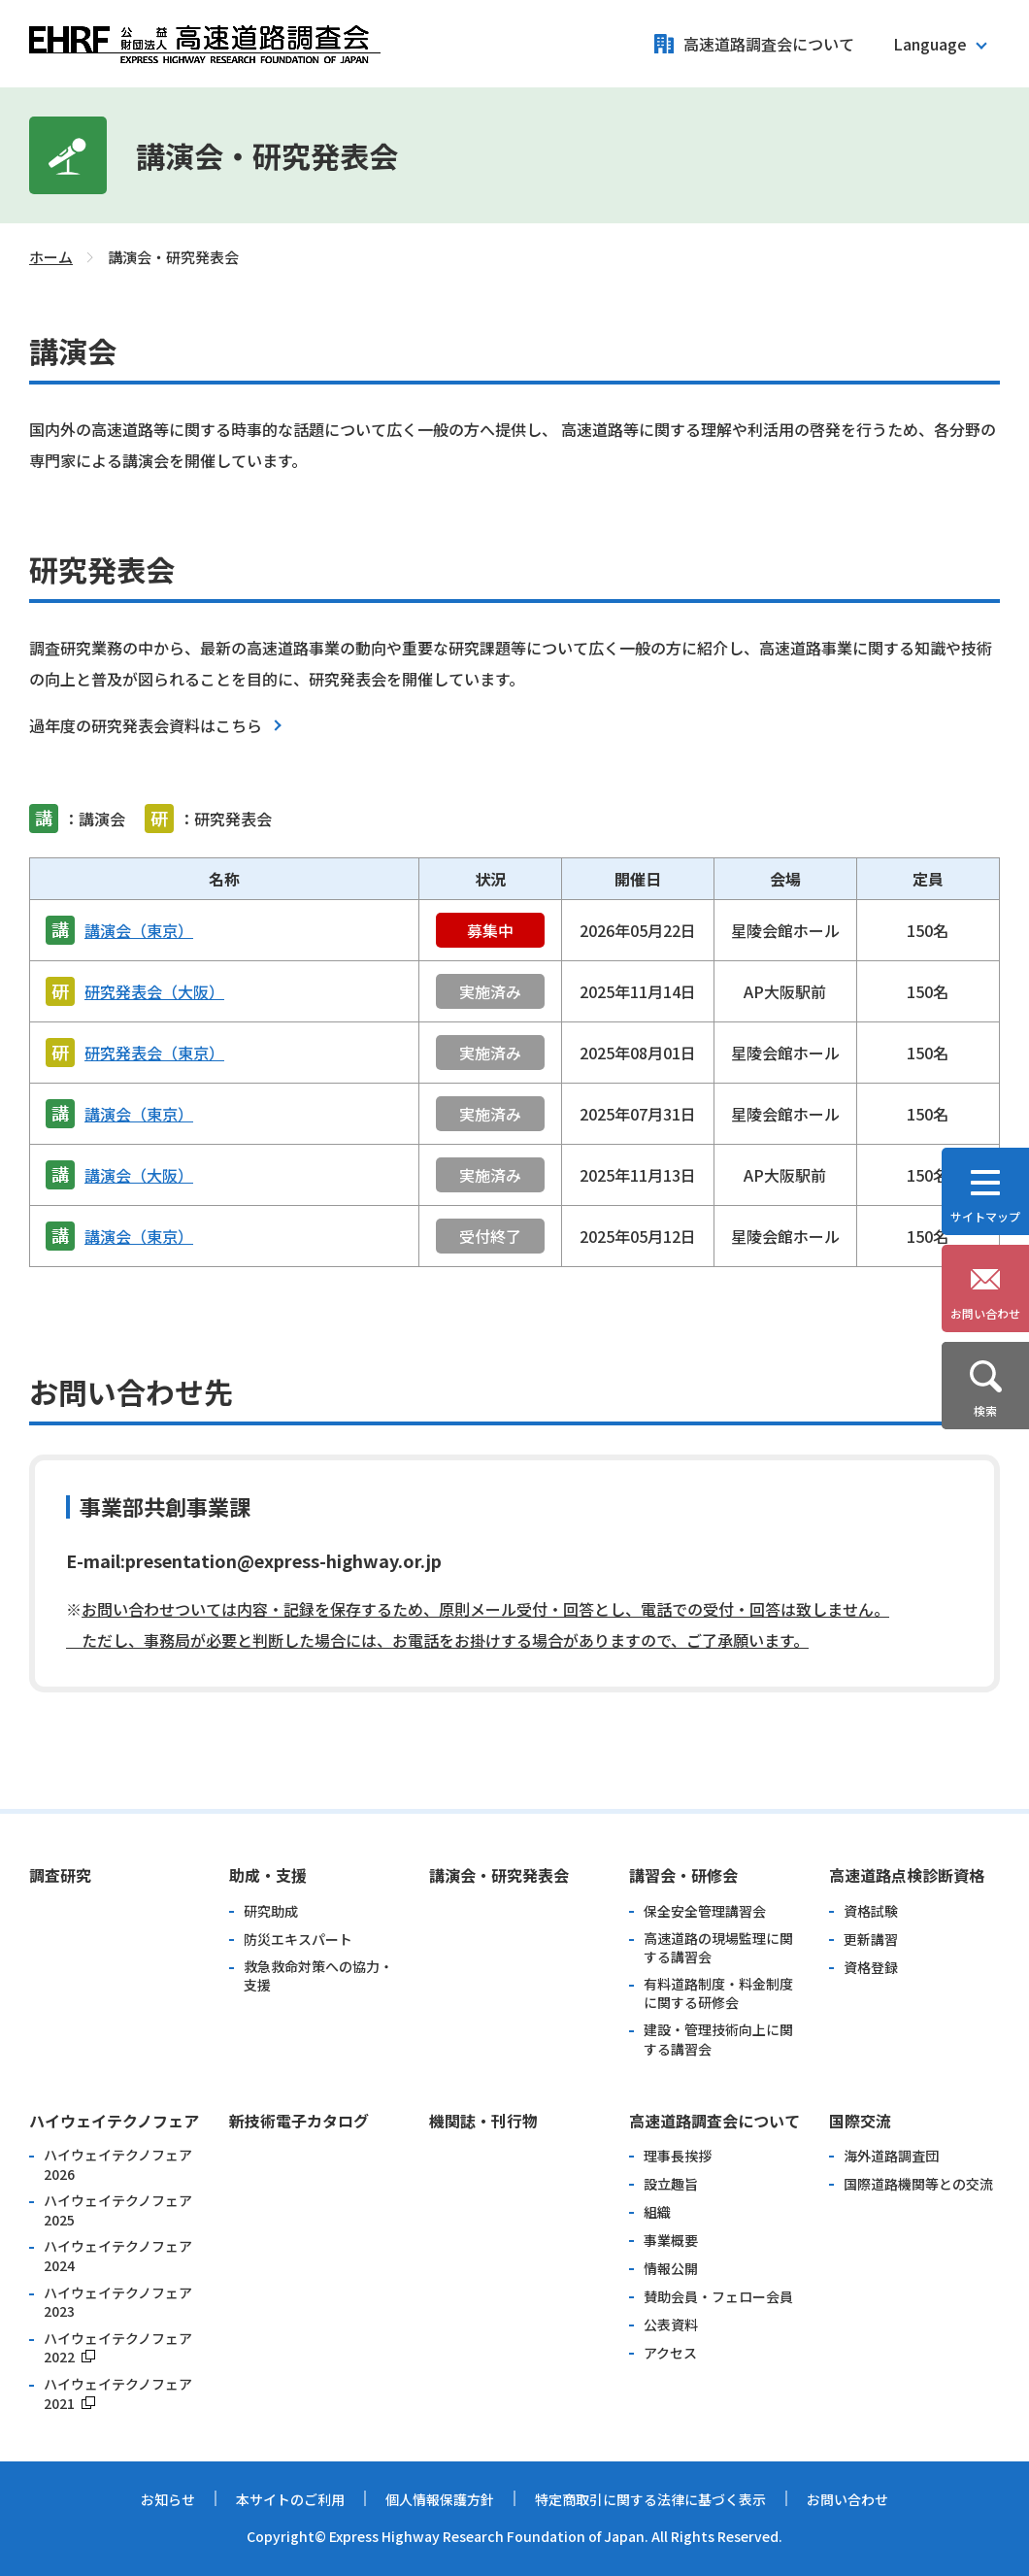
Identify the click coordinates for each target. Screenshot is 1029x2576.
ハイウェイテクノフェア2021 (118, 2394)
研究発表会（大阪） (154, 991)
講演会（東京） (138, 930)
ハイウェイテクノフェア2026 (118, 2165)
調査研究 (60, 1875)
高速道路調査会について (768, 43)
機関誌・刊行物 (483, 2120)
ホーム (51, 257)
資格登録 (871, 1967)
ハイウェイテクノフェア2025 (118, 2210)
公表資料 (671, 2325)
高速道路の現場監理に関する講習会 (718, 1948)
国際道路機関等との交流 (918, 2184)
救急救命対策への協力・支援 (318, 1976)
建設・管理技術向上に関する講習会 (718, 2039)
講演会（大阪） (138, 1175)
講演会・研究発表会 (499, 1875)
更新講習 (871, 1939)
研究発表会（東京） (154, 1052)
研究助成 (271, 1911)
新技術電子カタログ (299, 2120)
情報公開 (671, 2268)
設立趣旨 (671, 2184)
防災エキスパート (298, 1939)
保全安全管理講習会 (705, 1911)
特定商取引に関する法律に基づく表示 (650, 2499)
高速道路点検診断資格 (906, 1875)
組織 (657, 2212)
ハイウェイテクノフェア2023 (118, 2303)
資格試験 (871, 1911)
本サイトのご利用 (290, 2499)
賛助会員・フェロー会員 (718, 2297)
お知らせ (168, 2499)
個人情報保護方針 (439, 2499)
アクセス (670, 2353)
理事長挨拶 (678, 2156)
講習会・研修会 (683, 1875)
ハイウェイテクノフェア (114, 2120)
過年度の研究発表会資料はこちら (145, 725)
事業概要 (671, 2240)
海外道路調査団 (891, 2156)
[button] (939, 43)
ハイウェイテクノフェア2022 (118, 2348)
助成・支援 (268, 1875)
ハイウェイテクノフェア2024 (118, 2256)
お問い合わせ (847, 2499)
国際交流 (860, 2120)
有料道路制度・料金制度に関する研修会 (718, 1994)
